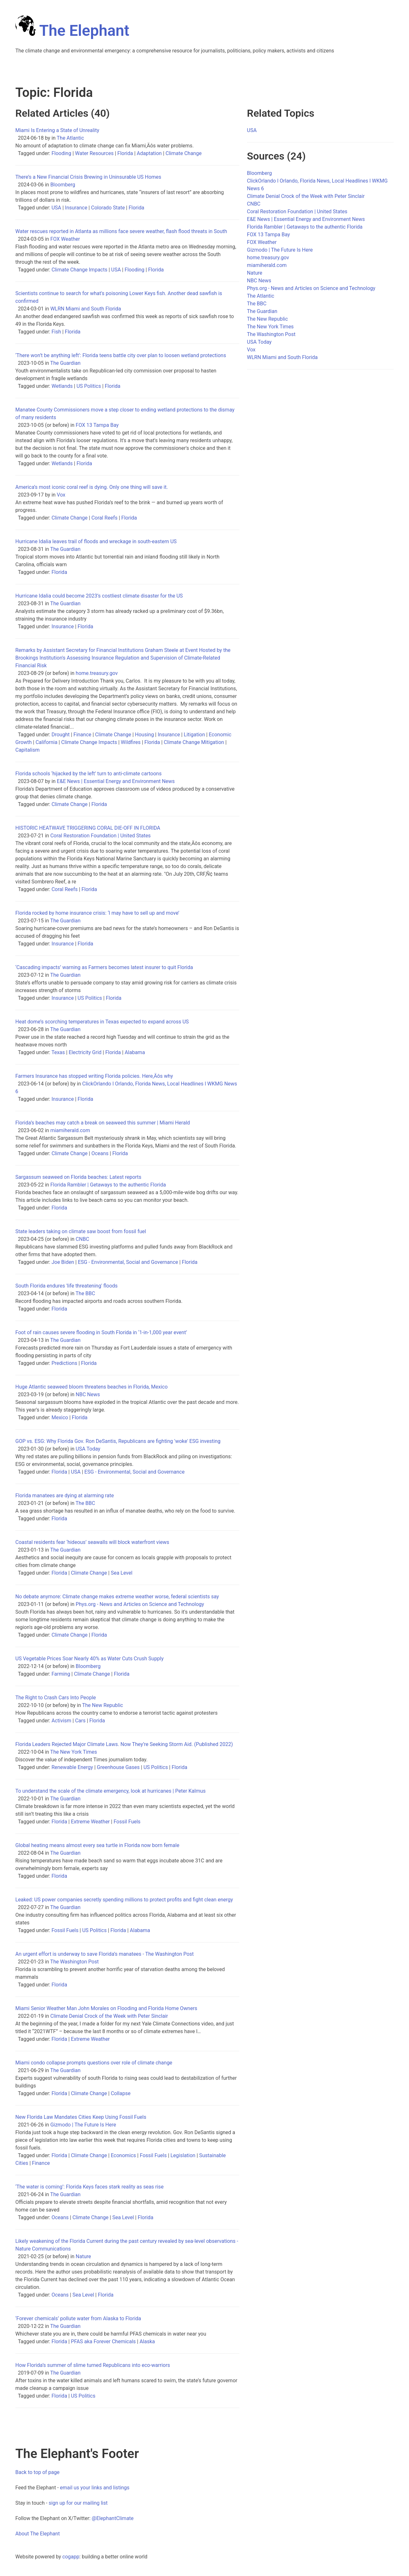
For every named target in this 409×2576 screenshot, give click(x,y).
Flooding (61, 153)
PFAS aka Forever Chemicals (103, 2341)
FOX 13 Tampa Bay (97, 425)
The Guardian (65, 363)
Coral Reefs (104, 518)
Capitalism (27, 750)
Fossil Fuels (126, 1822)
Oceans (100, 1153)
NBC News (88, 1394)
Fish (56, 332)
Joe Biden (62, 1262)
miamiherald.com (70, 1130)
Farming (60, 1674)
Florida (125, 153)
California (46, 742)
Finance (82, 735)
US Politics (88, 386)
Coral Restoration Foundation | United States (100, 836)
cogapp (70, 2557)
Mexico (59, 1417)
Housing (144, 735)
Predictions (64, 1363)
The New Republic (102, 1705)
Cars (80, 1721)
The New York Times (73, 1752)
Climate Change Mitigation (194, 742)
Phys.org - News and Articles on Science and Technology (140, 1604)
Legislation (183, 2155)
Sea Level (122, 1573)
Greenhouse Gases (118, 1767)
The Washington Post (74, 1962)
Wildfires (131, 742)
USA (56, 208)
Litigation (194, 735)
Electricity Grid (85, 1052)
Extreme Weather (90, 1822)
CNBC (82, 1239)
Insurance (76, 208)
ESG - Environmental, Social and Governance (128, 1262)
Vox (61, 495)
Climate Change (184, 153)
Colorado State (108, 208)
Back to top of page (37, 2472)
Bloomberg (62, 185)
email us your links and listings (95, 2488)
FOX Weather (65, 239)
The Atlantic (70, 138)
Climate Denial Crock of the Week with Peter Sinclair (109, 2016)
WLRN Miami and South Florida (85, 309)
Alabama (135, 1052)
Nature (83, 2256)
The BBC (85, 1293)
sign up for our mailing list (78, 2503)
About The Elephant (37, 2534)
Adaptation (149, 153)
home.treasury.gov (97, 673)
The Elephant (72, 30)
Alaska (147, 2341)
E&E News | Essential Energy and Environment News (116, 781)
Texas (58, 1052)
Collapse (121, 2093)
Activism (61, 1721)
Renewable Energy (72, 1767)
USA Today (88, 1449)
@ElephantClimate (113, 2518)
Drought (60, 735)
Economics (123, 2155)
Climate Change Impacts (79, 270)
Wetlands (62, 386)
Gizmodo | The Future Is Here (83, 2125)
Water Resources (94, 153)
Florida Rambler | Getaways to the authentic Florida (108, 1185)
